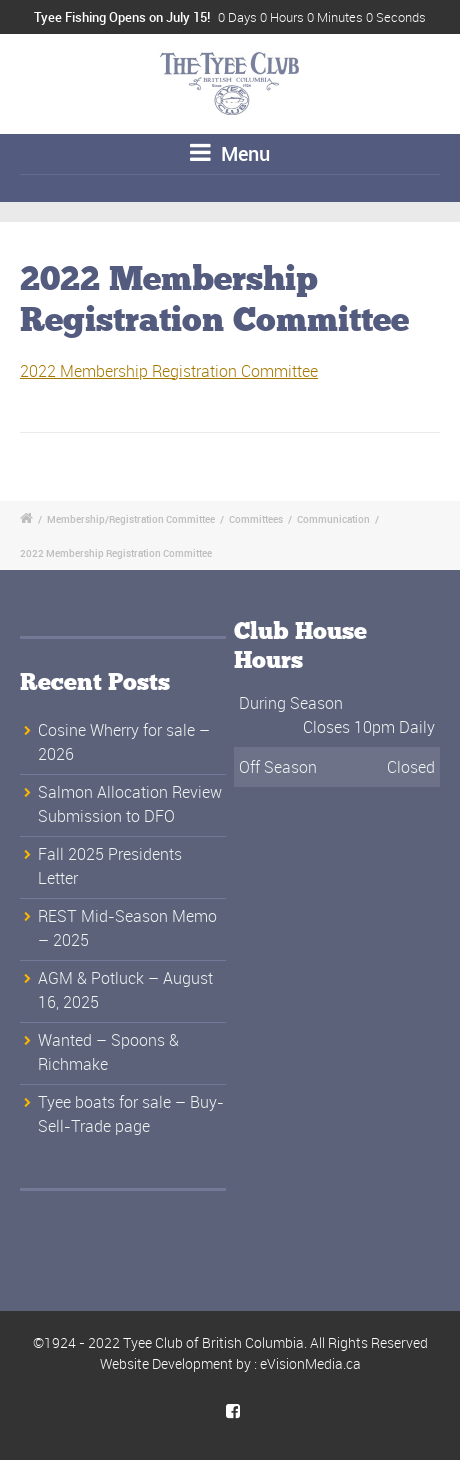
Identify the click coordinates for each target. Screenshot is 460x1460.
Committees (256, 519)
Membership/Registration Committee (131, 519)
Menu (230, 153)
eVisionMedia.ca (310, 1363)
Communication (333, 519)
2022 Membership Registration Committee (169, 371)
